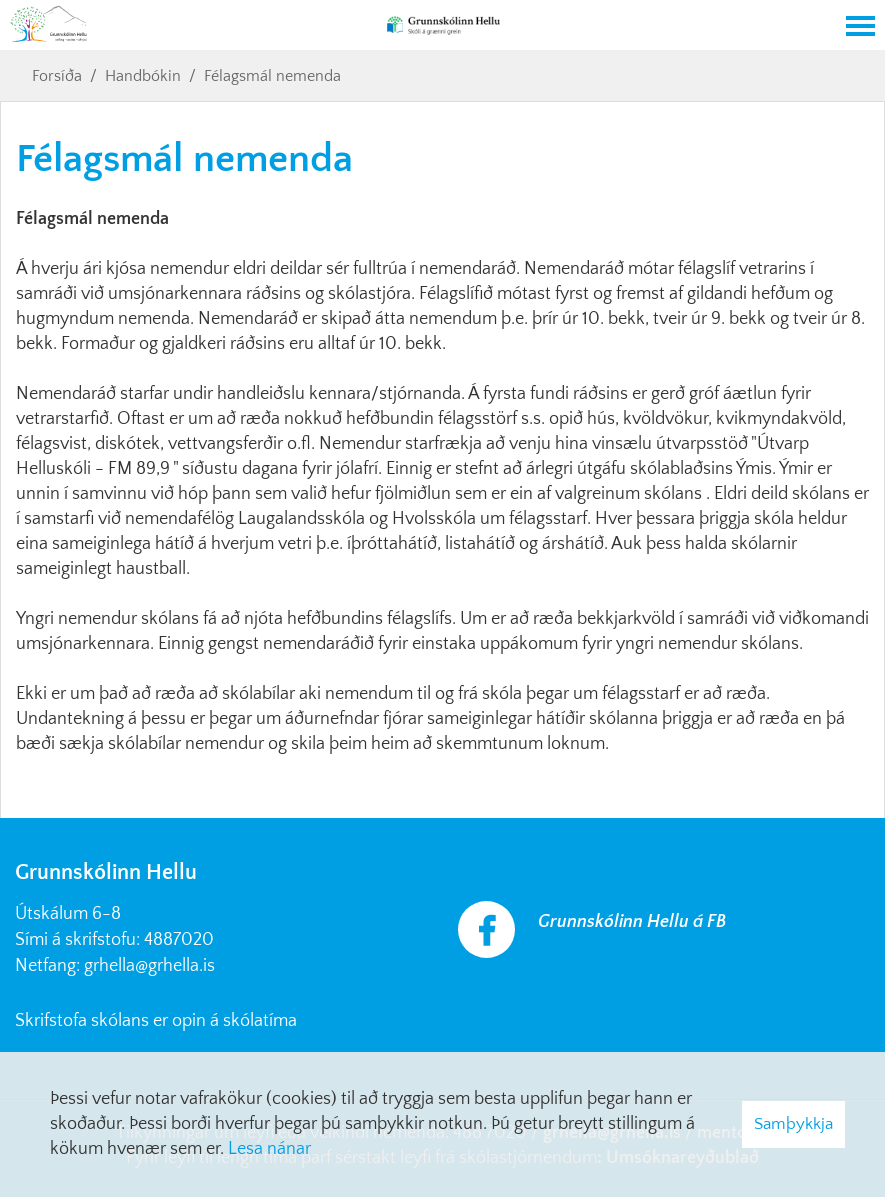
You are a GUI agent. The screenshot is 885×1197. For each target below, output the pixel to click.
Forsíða (57, 76)
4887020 (179, 940)
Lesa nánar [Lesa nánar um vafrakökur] (269, 1149)
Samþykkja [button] (793, 1124)
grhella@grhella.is (149, 966)
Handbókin (143, 76)
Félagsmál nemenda (272, 76)
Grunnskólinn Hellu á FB (632, 922)
